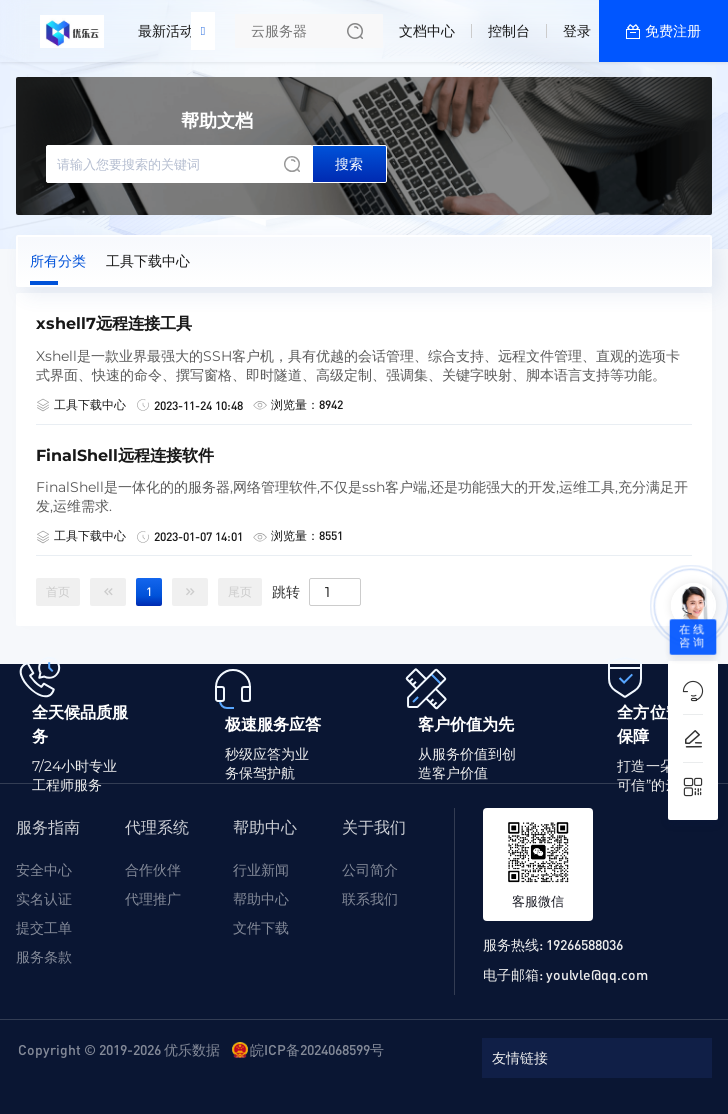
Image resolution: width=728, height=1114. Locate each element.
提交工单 (44, 928)
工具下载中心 (148, 261)
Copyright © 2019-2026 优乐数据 (119, 1049)
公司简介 (370, 870)
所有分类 (58, 261)
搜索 (349, 164)
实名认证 (44, 899)
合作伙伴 (153, 870)
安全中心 (44, 870)
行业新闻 (261, 870)
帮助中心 (261, 899)
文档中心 (427, 31)
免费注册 (673, 31)
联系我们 (370, 899)
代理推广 (153, 899)
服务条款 (44, 957)
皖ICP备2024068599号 (317, 1049)
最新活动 (171, 23)
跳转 (286, 591)
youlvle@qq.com (597, 974)
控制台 (509, 31)
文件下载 (261, 928)
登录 (577, 31)
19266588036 (584, 944)
